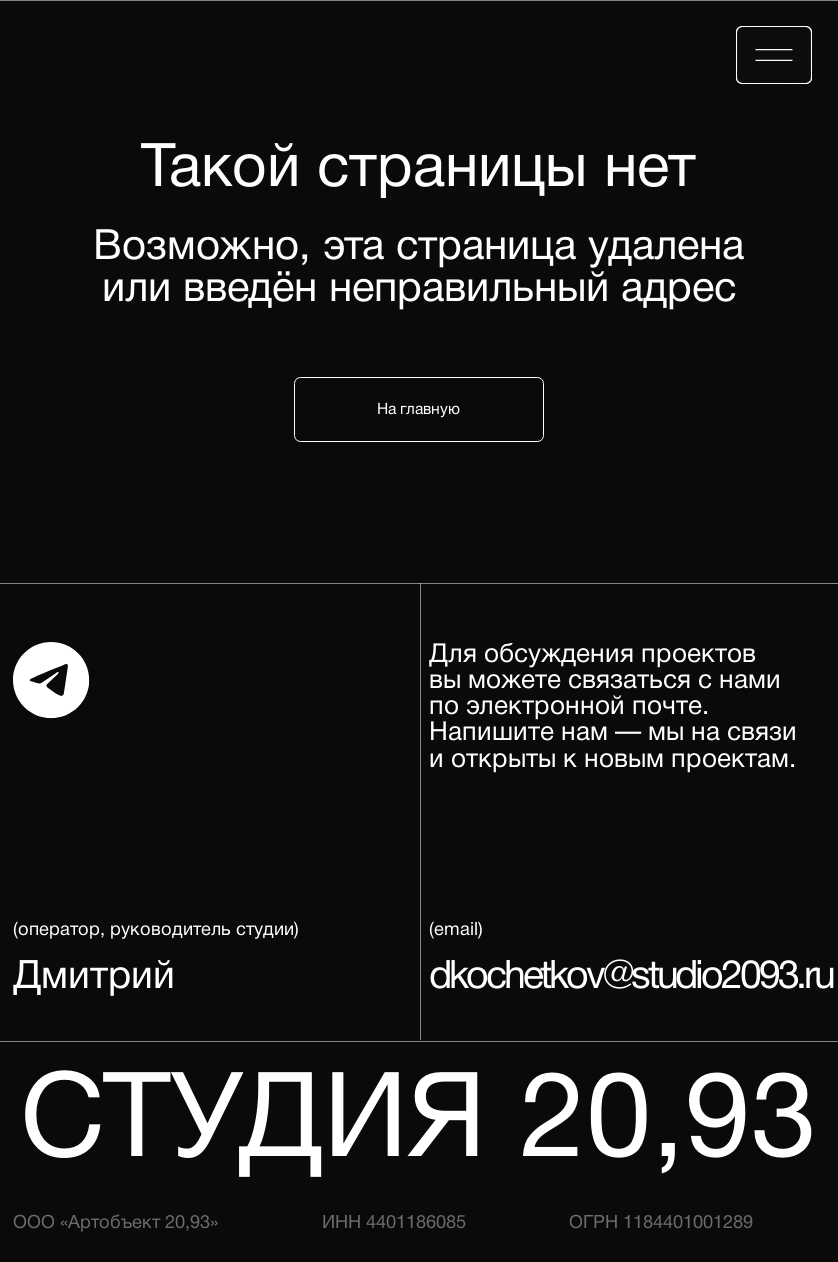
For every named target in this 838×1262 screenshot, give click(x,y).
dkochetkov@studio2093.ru (631, 978)
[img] (774, 55)
